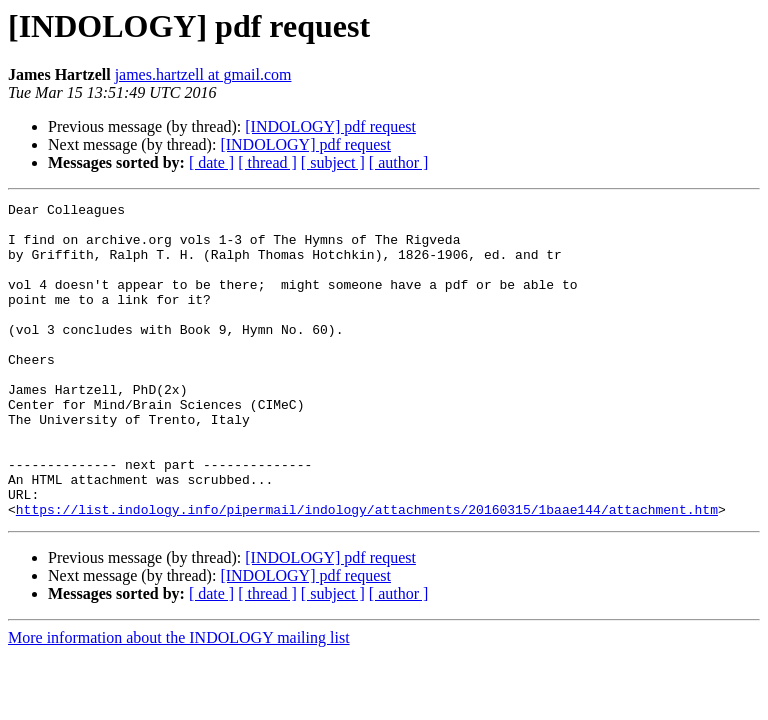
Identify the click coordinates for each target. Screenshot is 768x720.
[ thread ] (267, 162)
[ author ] (399, 162)
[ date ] (211, 162)
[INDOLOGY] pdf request (330, 126)
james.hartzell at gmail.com (203, 74)
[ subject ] (333, 162)
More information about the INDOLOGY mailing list (179, 700)
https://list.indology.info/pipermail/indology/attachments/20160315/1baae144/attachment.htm (367, 572)
